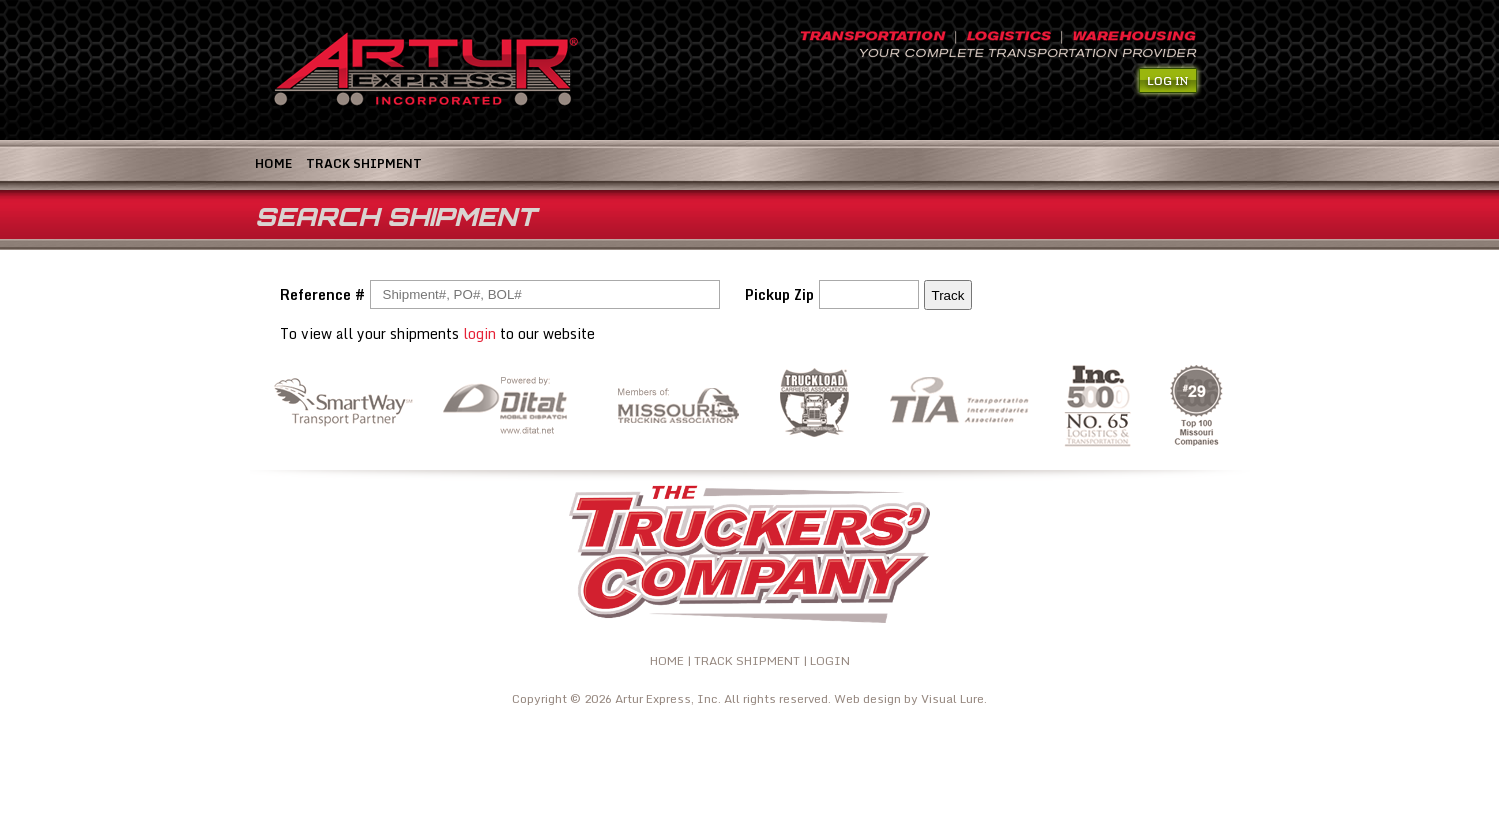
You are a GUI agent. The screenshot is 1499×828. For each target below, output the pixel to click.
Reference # (322, 294)
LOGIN (830, 660)
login (479, 333)
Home (273, 163)
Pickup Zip (779, 294)
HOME (667, 660)
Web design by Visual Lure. (910, 698)
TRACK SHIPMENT (364, 163)
